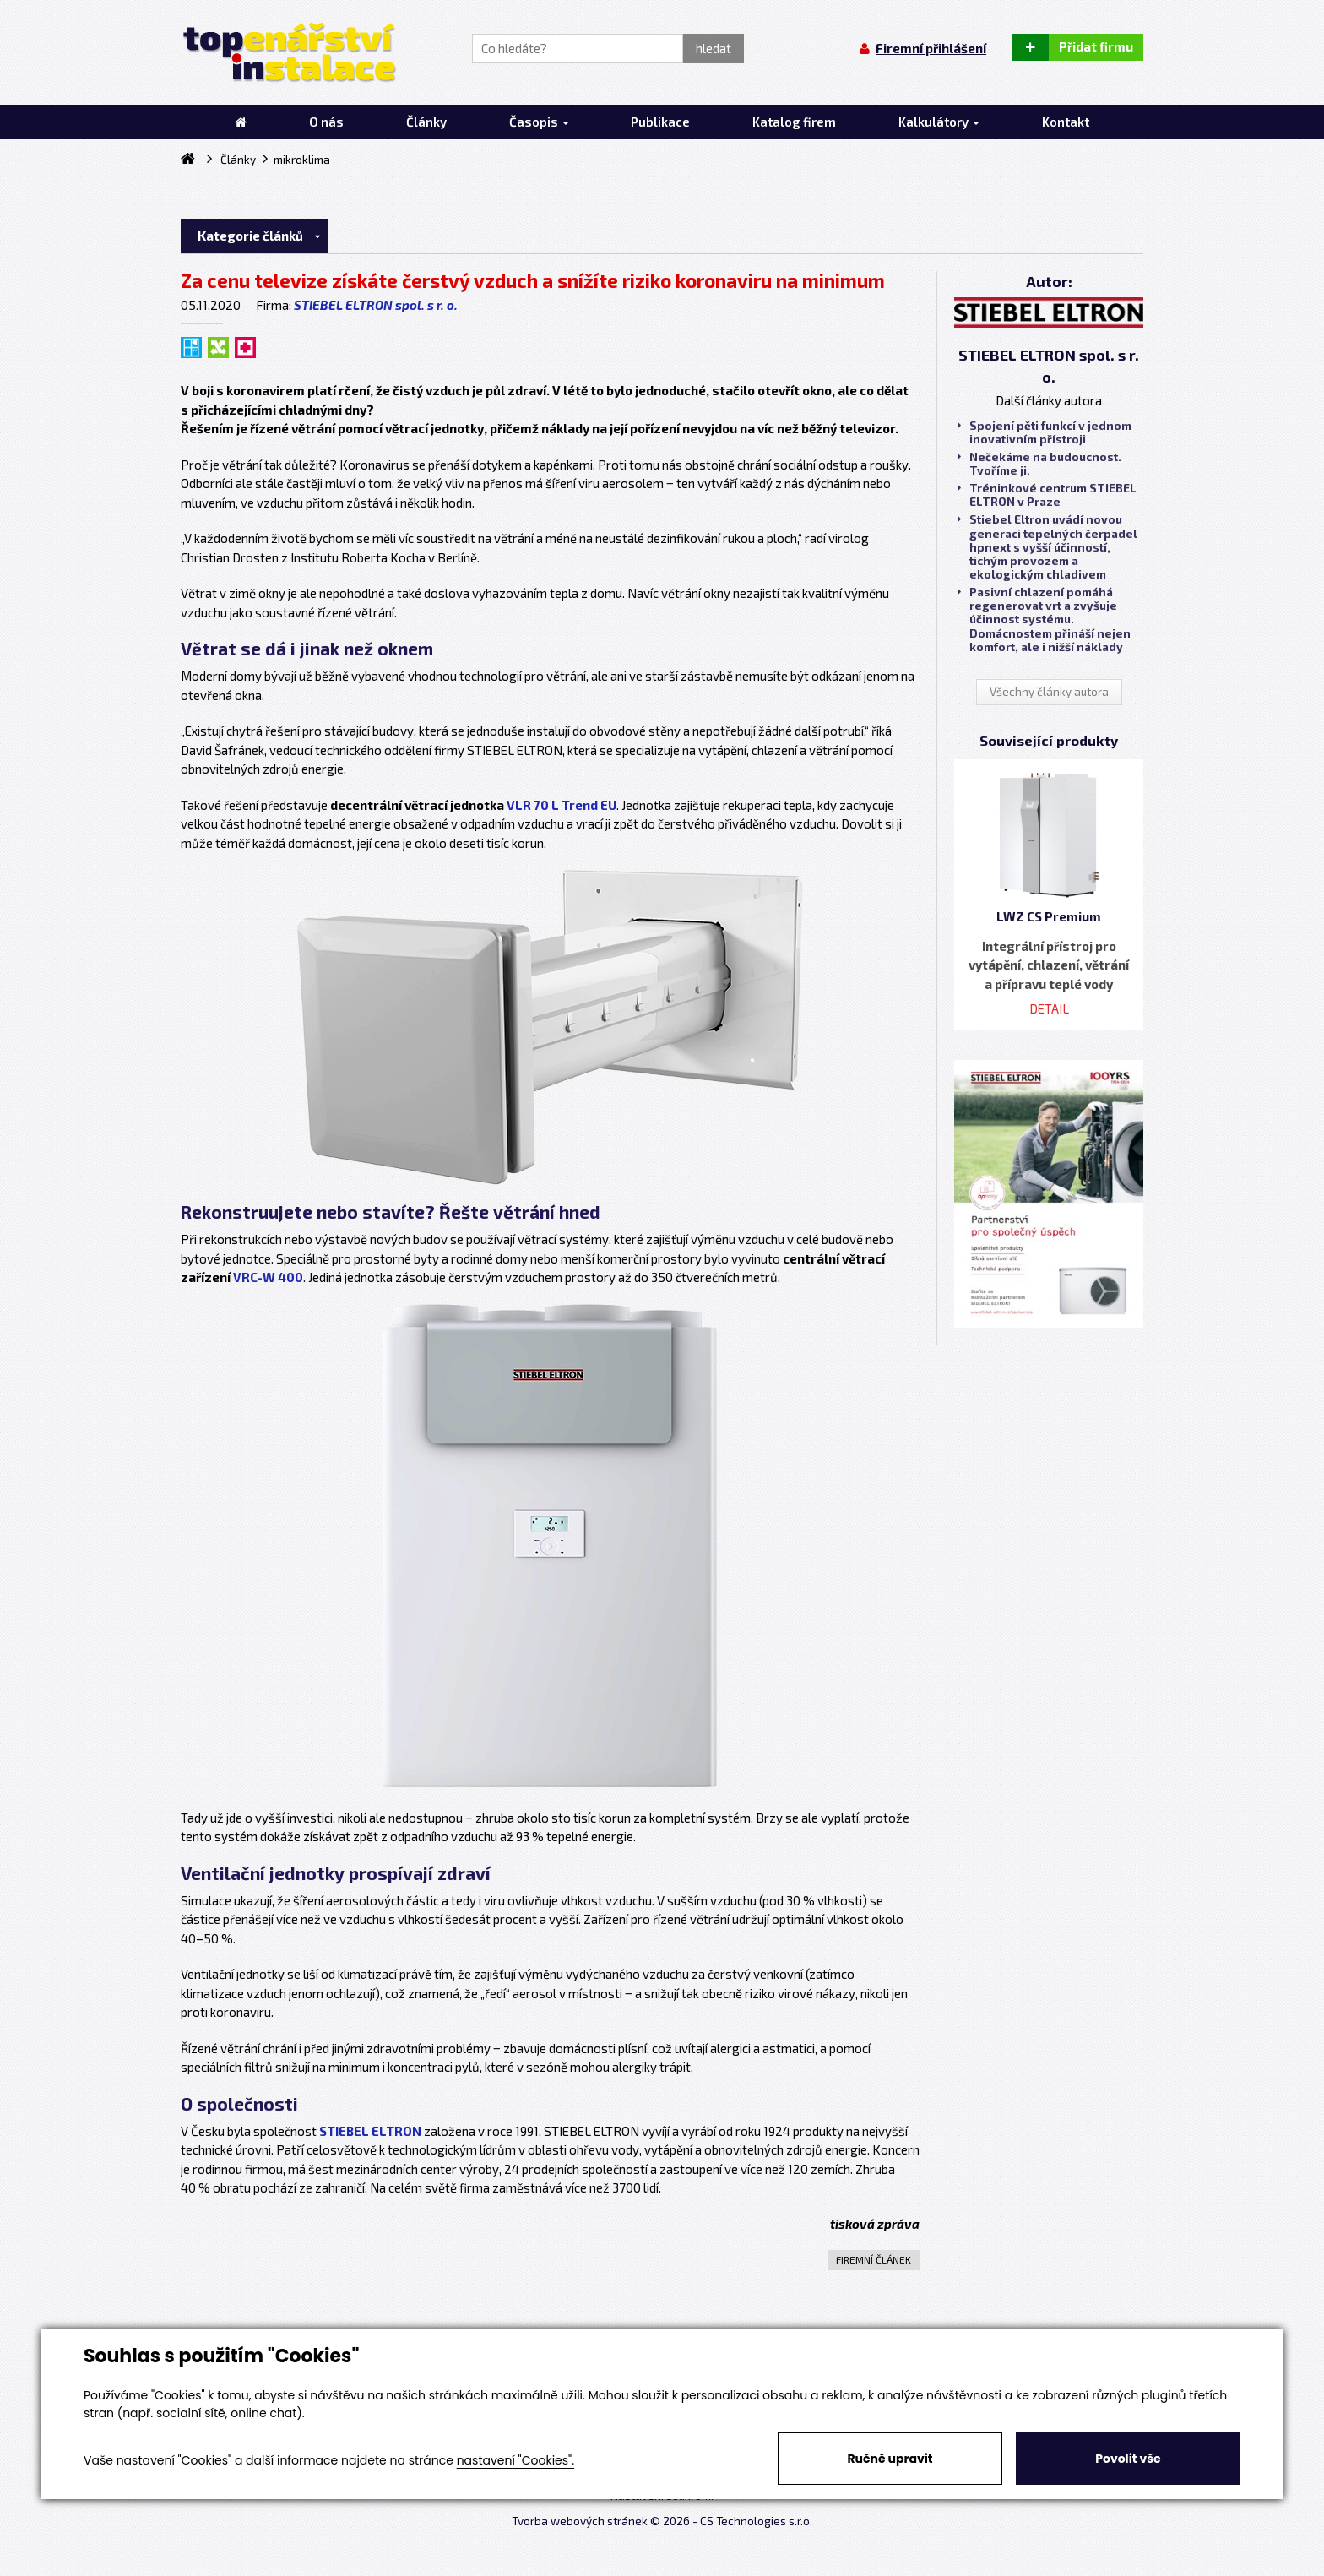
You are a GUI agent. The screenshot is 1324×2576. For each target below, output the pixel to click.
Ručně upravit (889, 2458)
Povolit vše (1127, 2458)
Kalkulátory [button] (938, 121)
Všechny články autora (1049, 691)
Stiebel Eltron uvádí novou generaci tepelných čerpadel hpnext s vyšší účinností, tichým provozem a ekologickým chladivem (1047, 547)
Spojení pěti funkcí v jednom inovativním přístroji (1044, 432)
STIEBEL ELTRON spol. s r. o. (376, 304)
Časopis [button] (539, 121)
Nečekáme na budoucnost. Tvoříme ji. (1039, 463)
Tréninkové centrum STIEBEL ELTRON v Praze (1047, 494)
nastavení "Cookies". (515, 2460)
